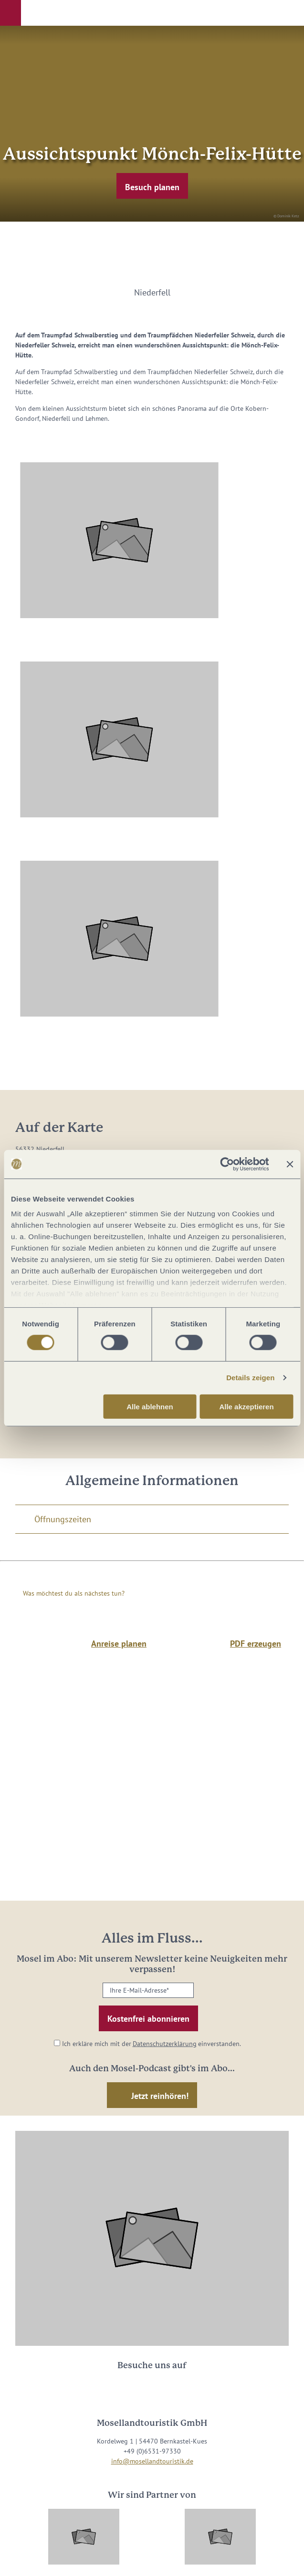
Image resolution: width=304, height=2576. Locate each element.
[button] (10, 13)
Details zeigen (250, 1378)
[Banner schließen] (289, 1164)
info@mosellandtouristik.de (152, 2461)
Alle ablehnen (149, 1407)
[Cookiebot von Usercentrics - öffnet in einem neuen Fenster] (227, 1164)
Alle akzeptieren (246, 1407)
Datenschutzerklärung (165, 2043)
